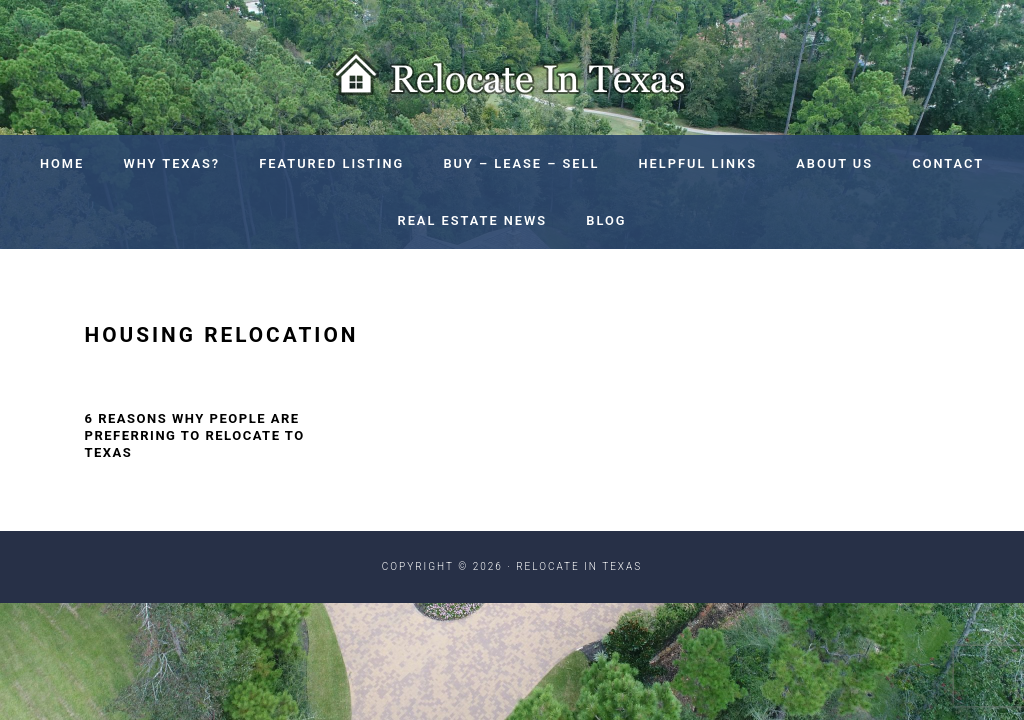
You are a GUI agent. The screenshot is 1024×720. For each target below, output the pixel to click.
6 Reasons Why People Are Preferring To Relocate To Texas (195, 435)
